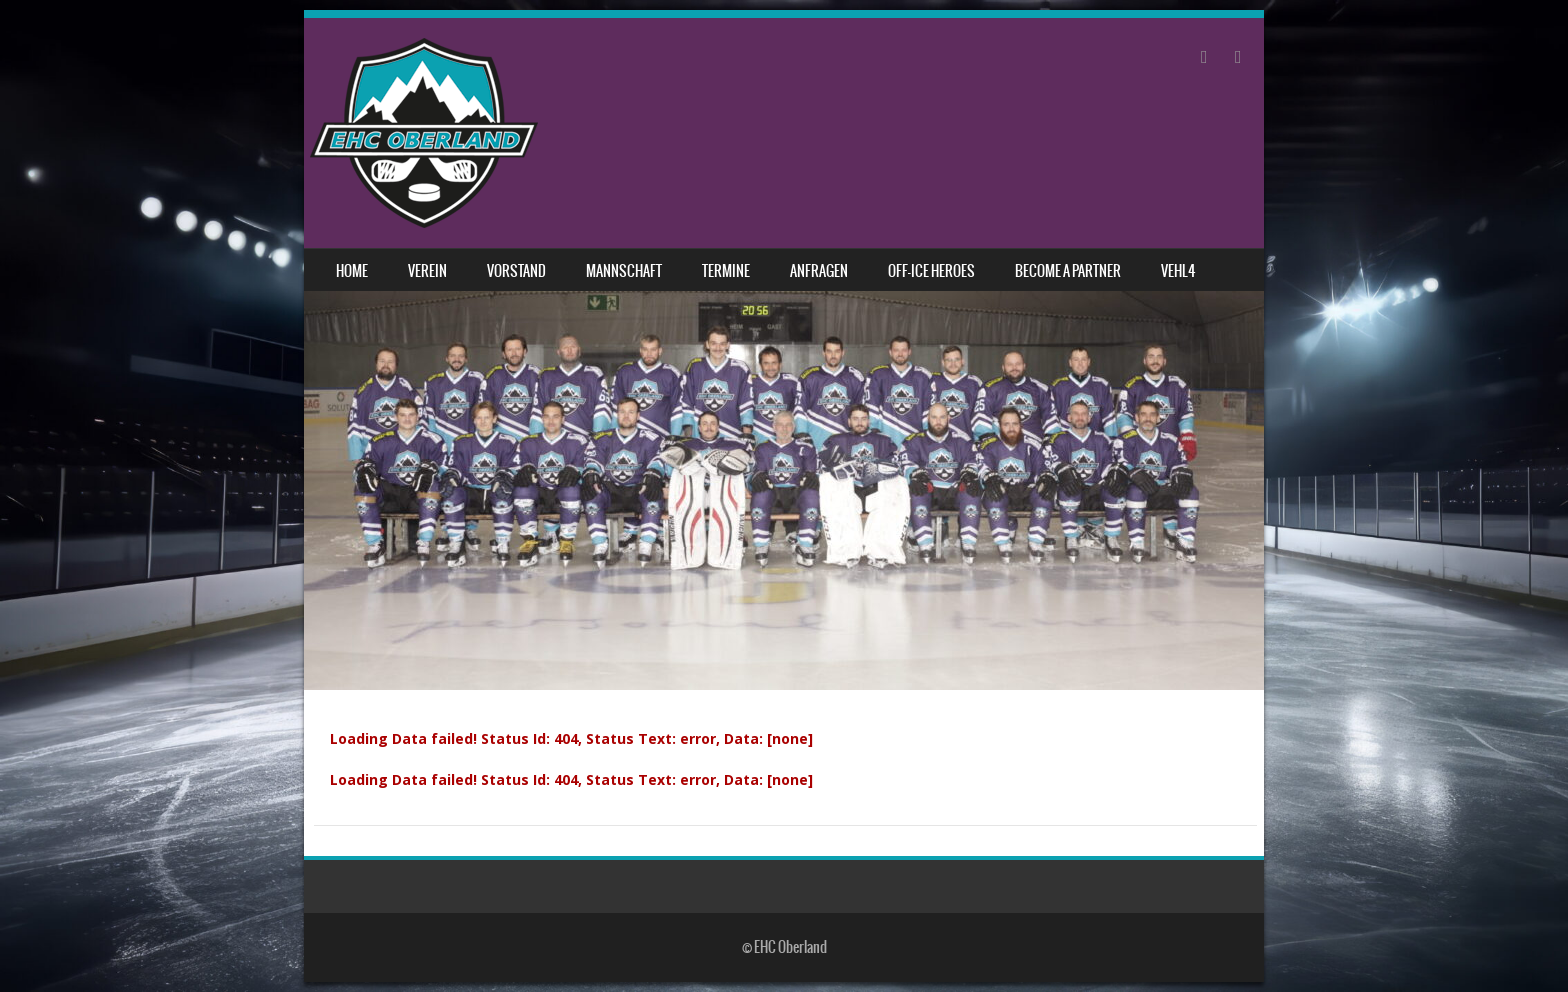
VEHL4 (1178, 271)
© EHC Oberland (784, 947)
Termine (726, 271)
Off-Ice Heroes (931, 271)
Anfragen (819, 271)
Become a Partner (1068, 271)
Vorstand (516, 271)
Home (352, 271)
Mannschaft (624, 271)
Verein (427, 271)
